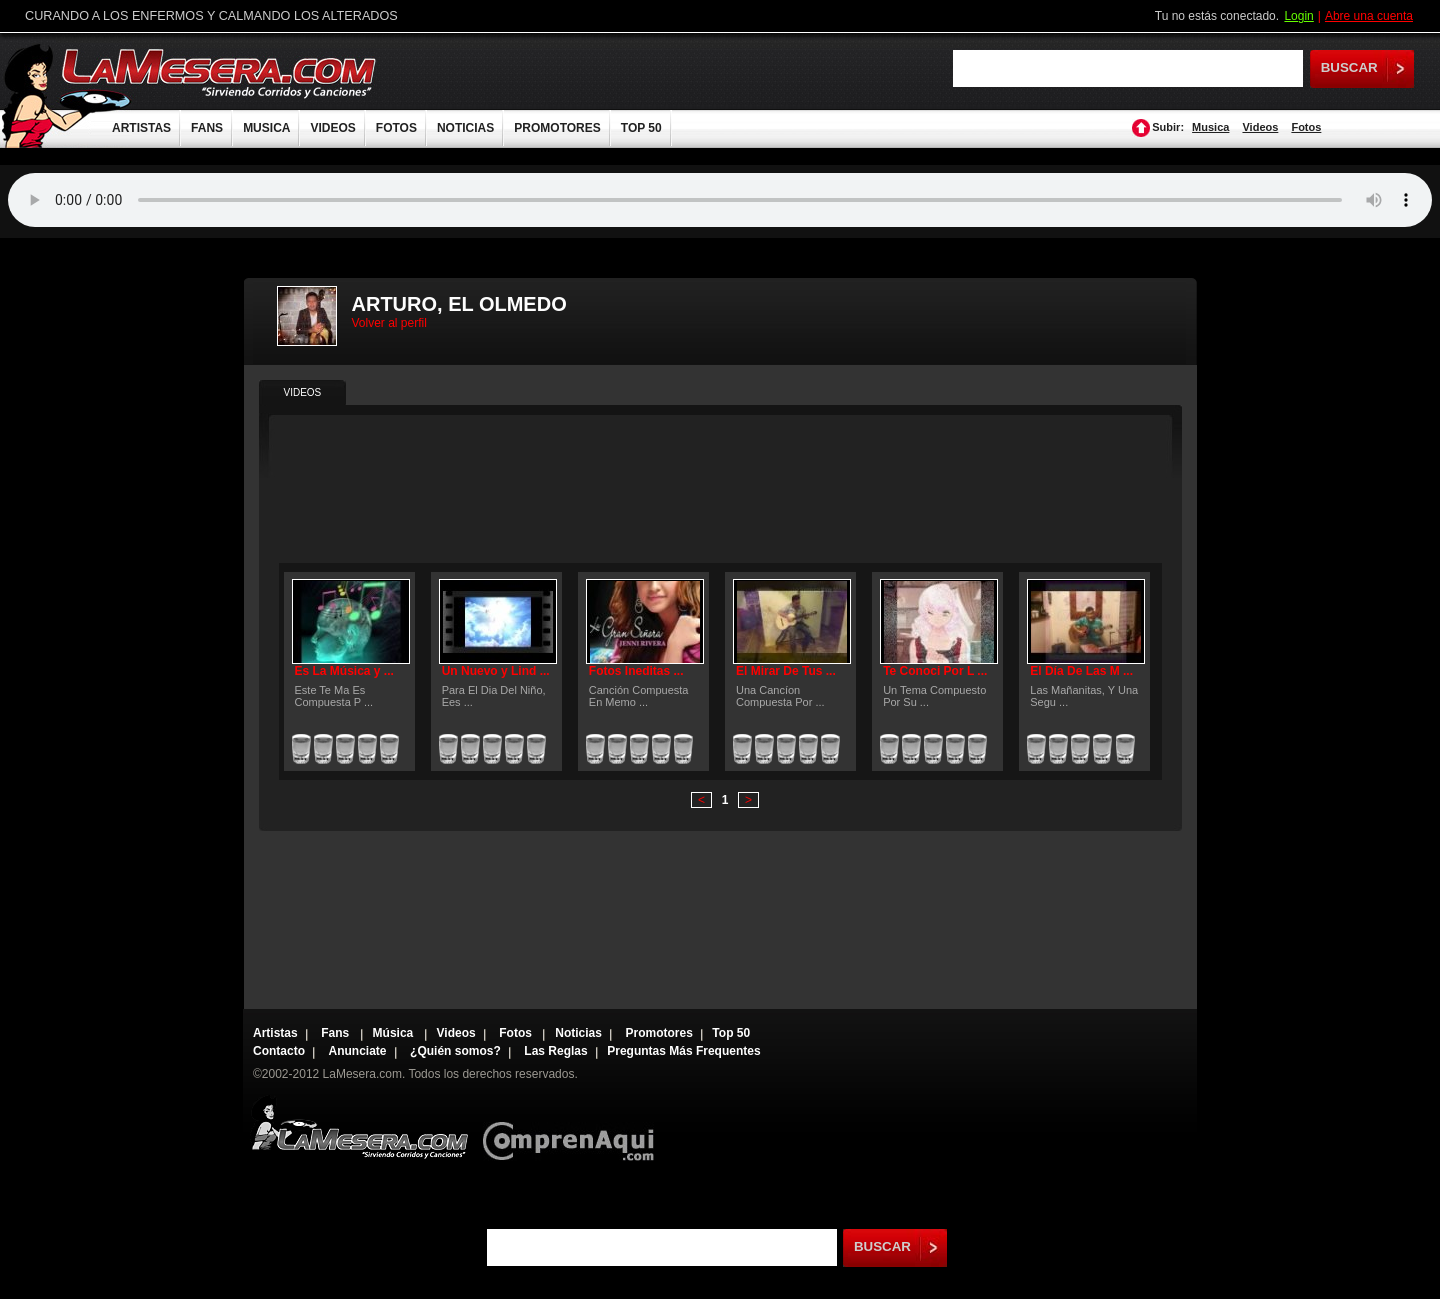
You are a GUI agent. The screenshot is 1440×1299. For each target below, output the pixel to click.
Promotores (658, 1033)
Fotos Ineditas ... (636, 671)
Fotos (1306, 127)
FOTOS (396, 128)
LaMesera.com (220, 72)
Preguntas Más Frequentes (683, 1051)
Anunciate (358, 1051)
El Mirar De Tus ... (786, 671)
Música (395, 1033)
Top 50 (731, 1033)
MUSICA (266, 128)
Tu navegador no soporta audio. (720, 200)
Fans (336, 1033)
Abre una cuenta (1369, 16)
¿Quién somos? (455, 1051)
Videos (1260, 127)
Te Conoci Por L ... (935, 671)
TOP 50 (641, 128)
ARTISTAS (141, 128)
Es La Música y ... (344, 671)
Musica (1210, 127)
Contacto (279, 1051)
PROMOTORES (557, 128)
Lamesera (359, 1127)
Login (1298, 16)
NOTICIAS (465, 128)
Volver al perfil (389, 323)
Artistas (275, 1033)
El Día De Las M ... (1081, 671)
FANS (207, 128)
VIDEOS (332, 128)
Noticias (578, 1033)
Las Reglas (555, 1051)
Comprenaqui (573, 1127)
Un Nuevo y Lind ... (496, 671)
